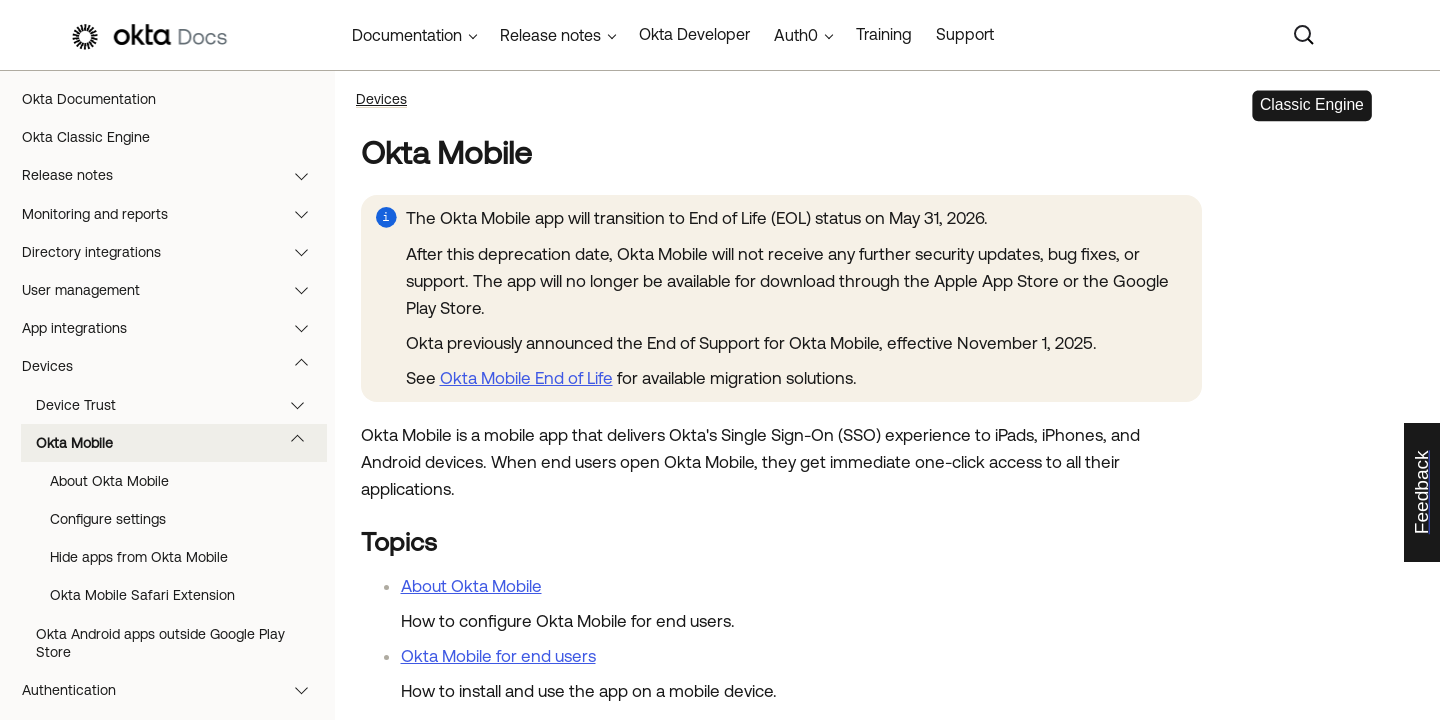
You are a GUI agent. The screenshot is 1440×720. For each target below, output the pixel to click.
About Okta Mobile (109, 481)
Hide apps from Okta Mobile (139, 557)
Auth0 (796, 35)
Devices (174, 366)
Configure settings (108, 519)
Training (884, 34)
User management (174, 290)
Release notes (174, 175)
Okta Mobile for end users (498, 656)
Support (965, 34)
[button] (306, 175)
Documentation (407, 35)
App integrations (174, 328)
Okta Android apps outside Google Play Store (160, 643)
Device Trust (179, 405)
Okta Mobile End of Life (526, 378)
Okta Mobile (179, 443)
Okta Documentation (89, 99)
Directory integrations (174, 252)
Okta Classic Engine (86, 137)
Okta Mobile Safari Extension (142, 595)
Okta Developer (694, 34)
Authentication (174, 690)
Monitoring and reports (174, 214)
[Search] (1304, 35)
